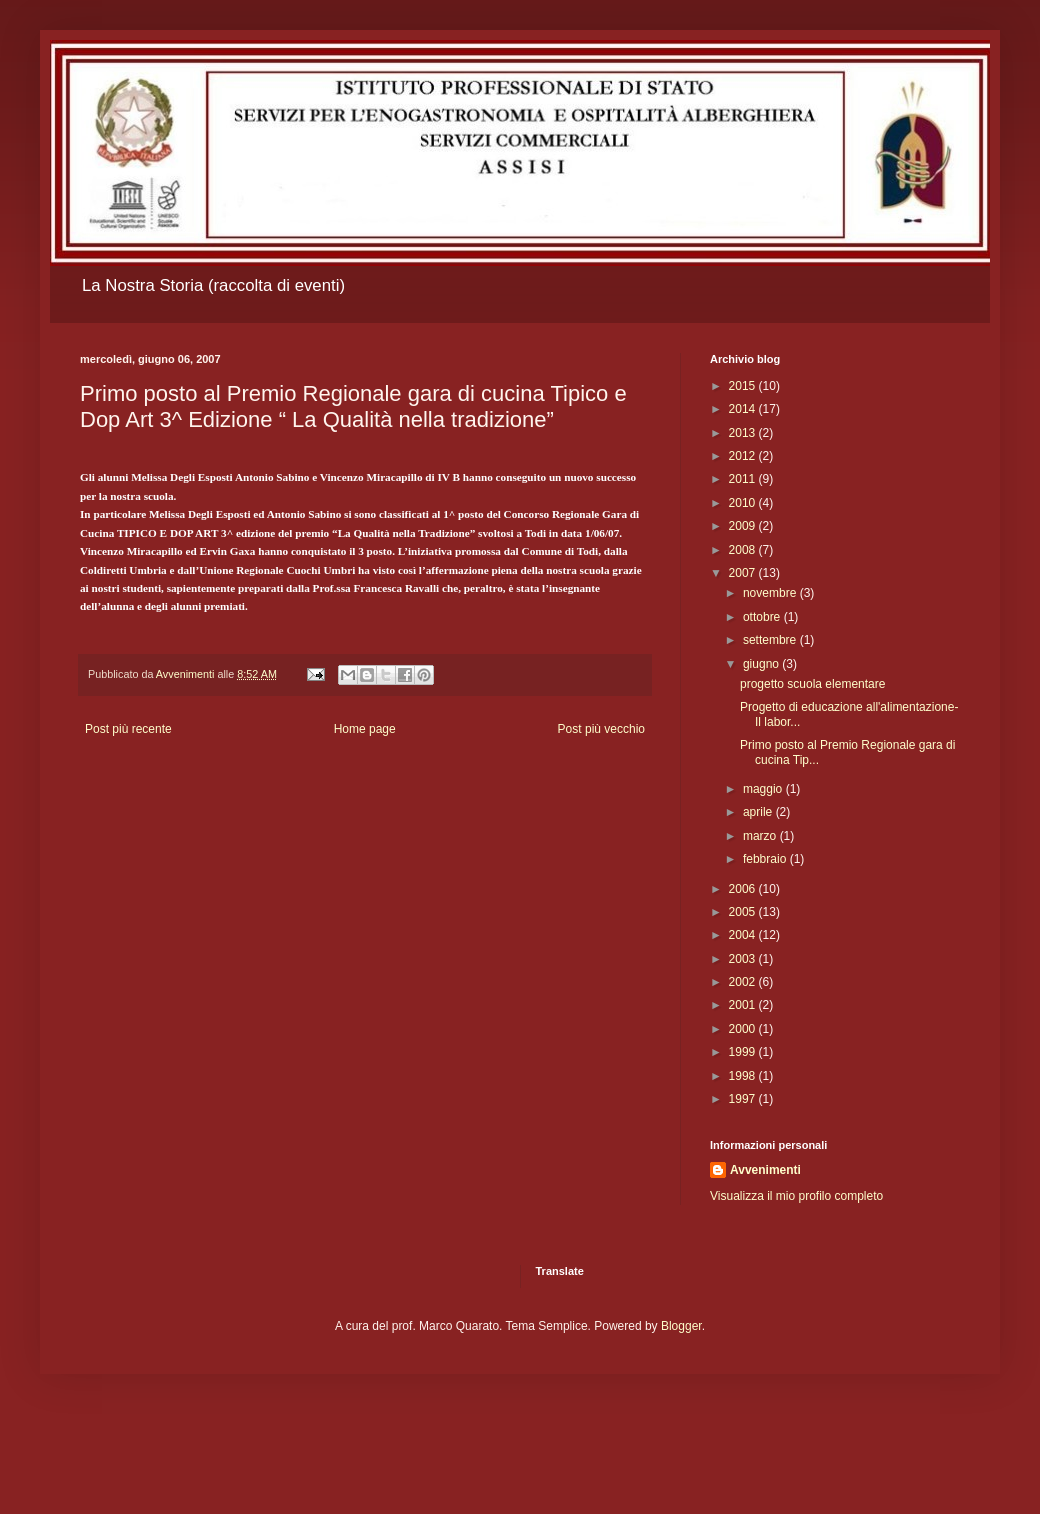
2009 (744, 526)
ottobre (763, 617)
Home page (365, 729)
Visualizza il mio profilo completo (796, 1196)
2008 (744, 550)
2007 (744, 573)
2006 (744, 889)
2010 (744, 503)
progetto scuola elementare (812, 684)
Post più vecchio (601, 729)
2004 (744, 935)
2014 (744, 409)
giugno (762, 664)
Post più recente (128, 729)
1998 (744, 1076)
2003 (744, 959)
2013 (744, 433)
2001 (744, 1005)
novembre (771, 593)
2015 (744, 386)
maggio (764, 789)
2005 (744, 912)
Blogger (681, 1326)
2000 (744, 1029)
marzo (761, 836)
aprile (759, 812)
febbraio (766, 859)
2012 (744, 456)
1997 (744, 1099)
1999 (744, 1052)
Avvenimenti (765, 1170)
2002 (744, 982)
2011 (744, 479)
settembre (771, 640)
